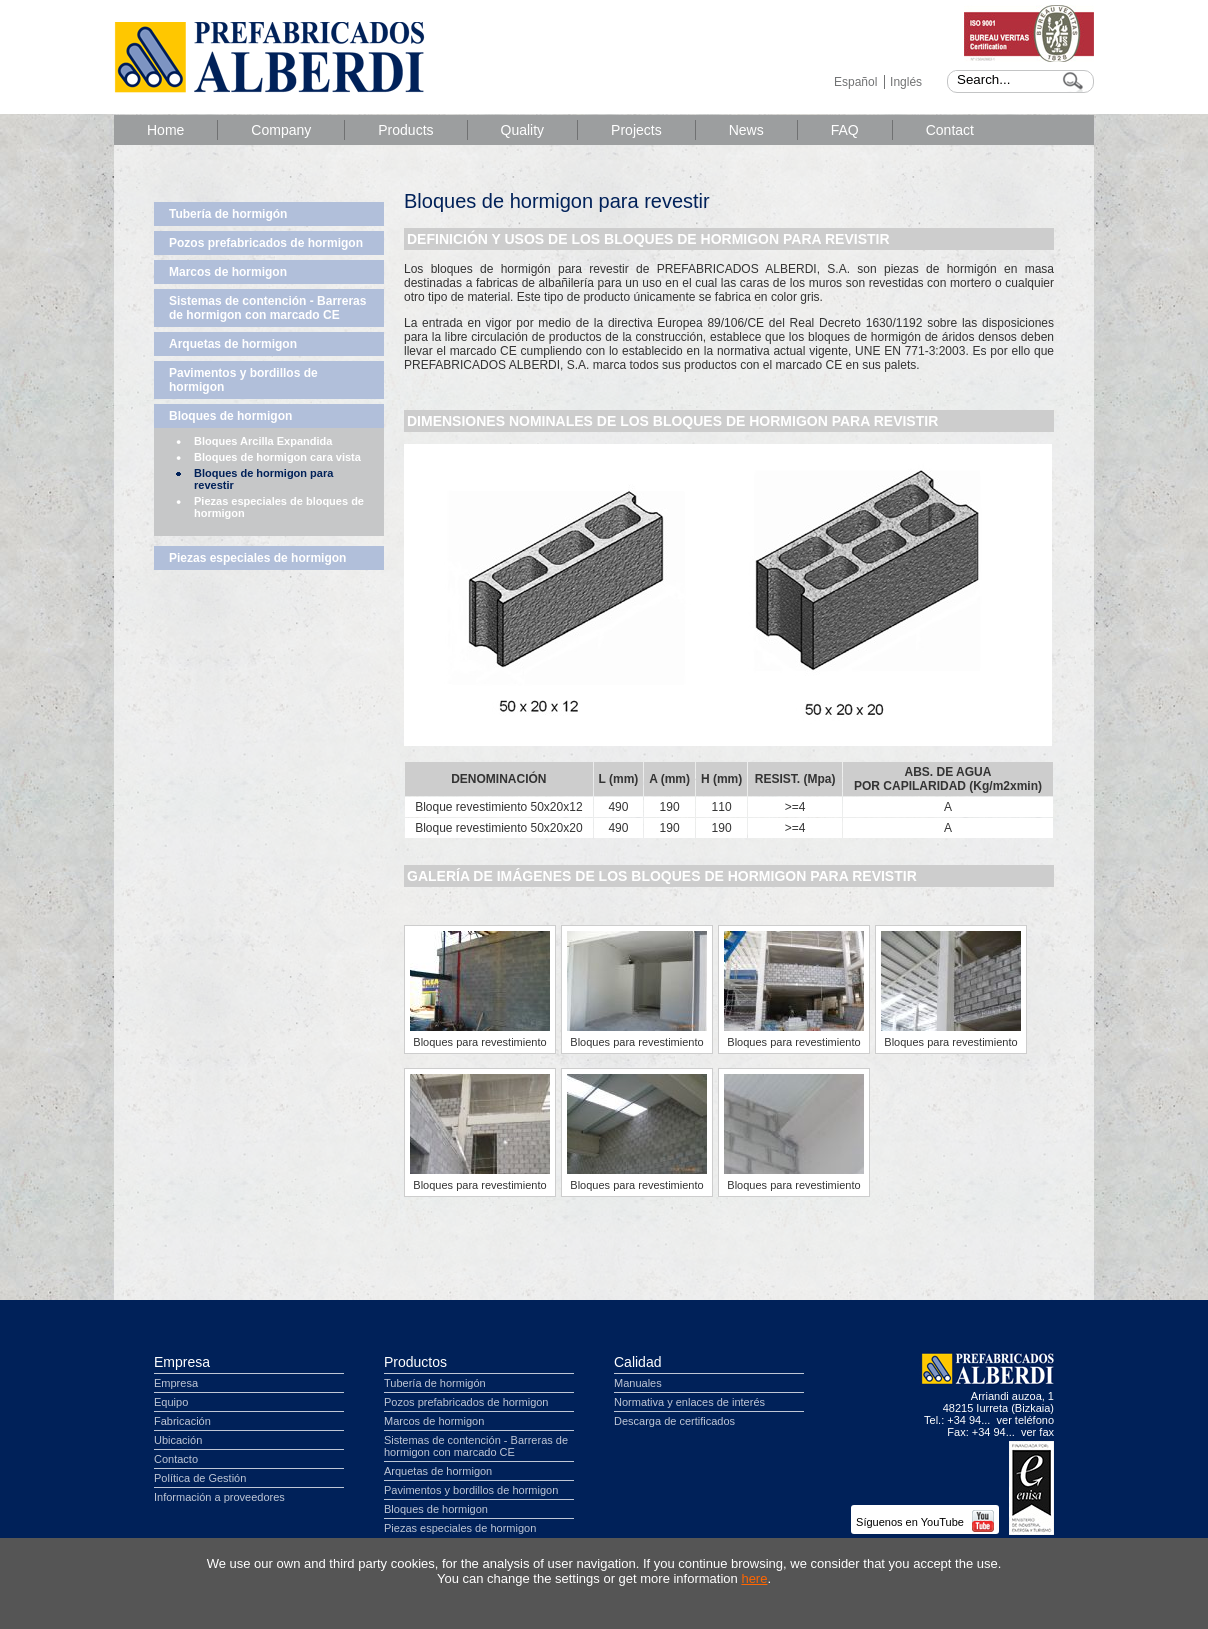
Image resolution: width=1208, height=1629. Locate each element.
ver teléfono (1025, 1420)
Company (281, 130)
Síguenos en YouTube (925, 1522)
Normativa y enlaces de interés (689, 1402)
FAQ (845, 130)
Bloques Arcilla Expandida (263, 441)
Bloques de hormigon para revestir (263, 479)
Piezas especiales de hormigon (257, 558)
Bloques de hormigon (230, 416)
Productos (415, 1362)
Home (165, 130)
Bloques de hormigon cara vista (277, 457)
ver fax (1037, 1432)
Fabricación (182, 1421)
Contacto (176, 1459)
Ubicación (178, 1440)
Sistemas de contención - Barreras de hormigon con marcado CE (267, 308)
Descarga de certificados (674, 1421)
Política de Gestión (200, 1478)
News (746, 130)
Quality (523, 130)
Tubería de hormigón (228, 214)
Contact (950, 130)
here (754, 1578)
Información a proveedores (219, 1497)
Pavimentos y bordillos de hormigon (243, 380)
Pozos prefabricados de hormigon (266, 243)
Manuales (638, 1383)
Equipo (171, 1402)
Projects (636, 130)
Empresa (182, 1362)
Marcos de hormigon (228, 272)
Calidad (637, 1362)
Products (405, 130)
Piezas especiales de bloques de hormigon (279, 507)
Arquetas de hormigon (233, 344)
